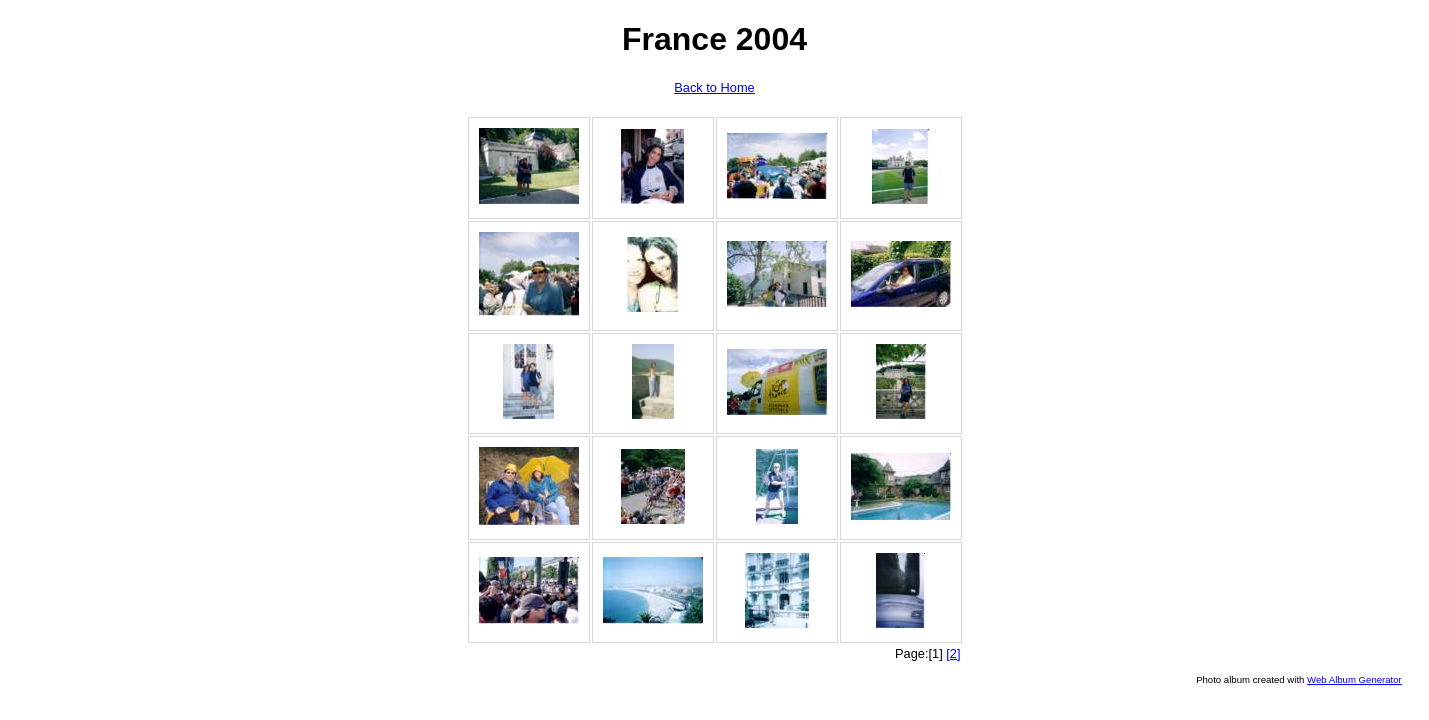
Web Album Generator (1354, 679)
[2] (953, 653)
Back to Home (714, 87)
